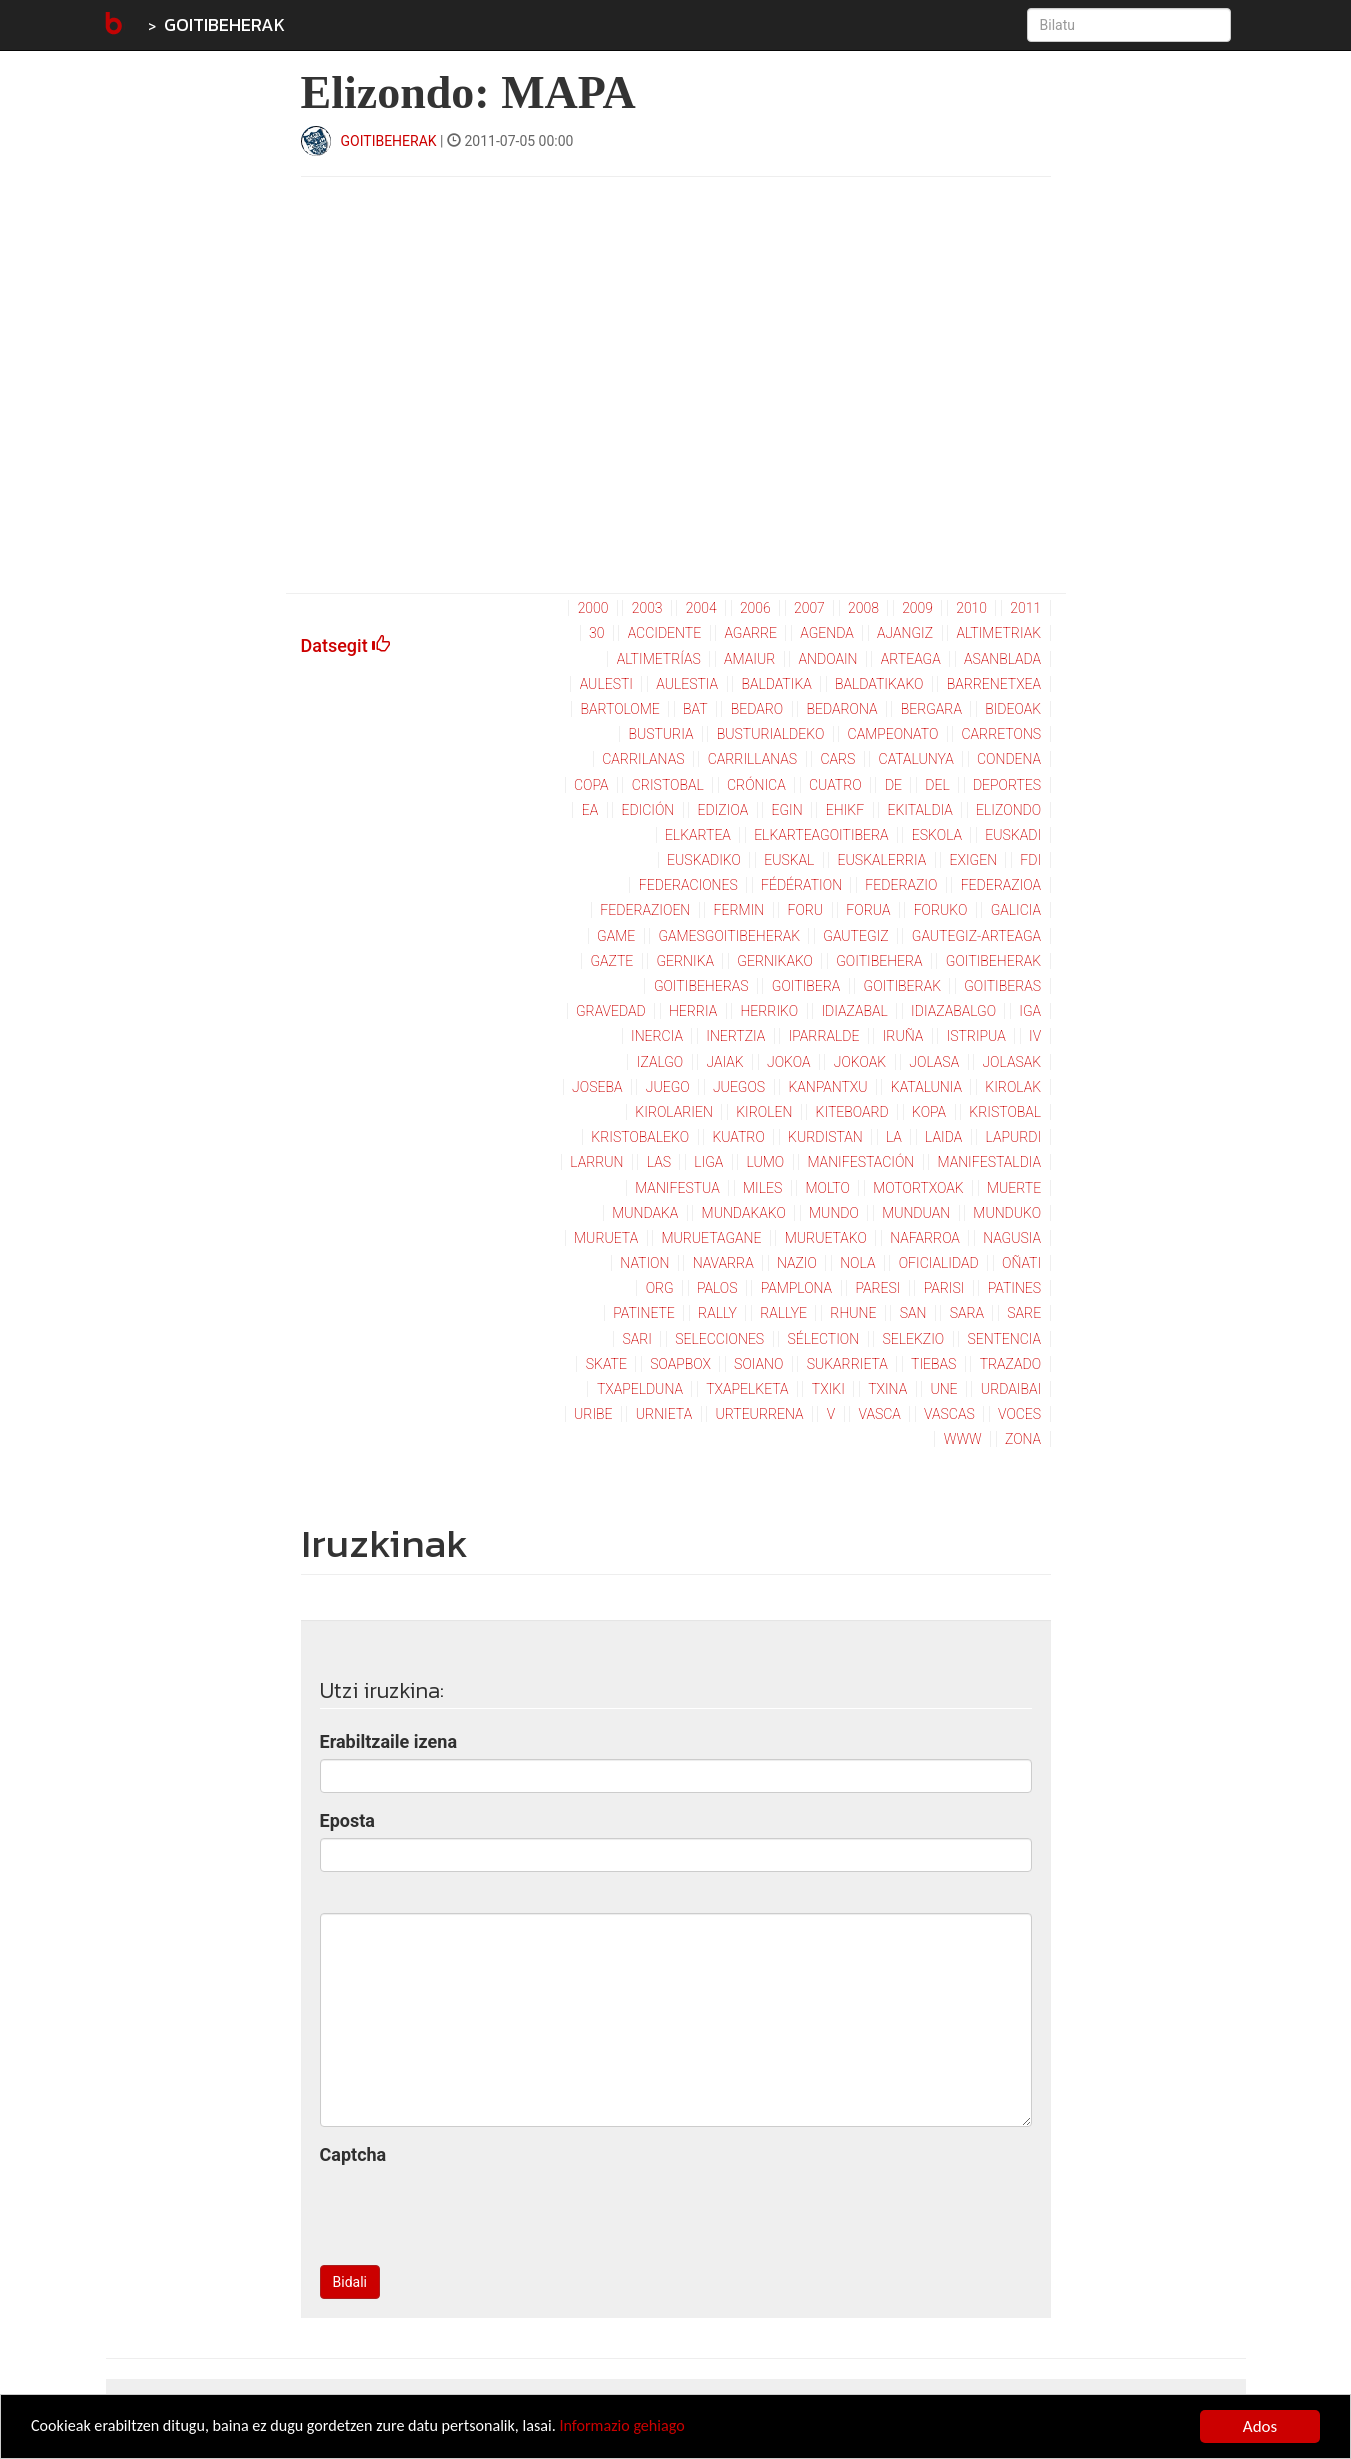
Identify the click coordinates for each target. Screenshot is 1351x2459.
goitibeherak (993, 961)
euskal (789, 860)
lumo (766, 1162)
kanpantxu (827, 1087)
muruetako (826, 1238)
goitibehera (879, 961)
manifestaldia (990, 1162)
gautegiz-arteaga (976, 936)
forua (868, 910)
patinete (644, 1313)
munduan (916, 1213)
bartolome (619, 709)
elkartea (698, 835)
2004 (701, 608)
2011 (1025, 608)
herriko (769, 1011)
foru (805, 910)
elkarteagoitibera (821, 835)
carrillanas (752, 759)
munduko (1007, 1213)
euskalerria (882, 860)
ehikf (845, 810)
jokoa (789, 1062)
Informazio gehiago (654, 2428)
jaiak (725, 1062)
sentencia (1004, 1339)
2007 (809, 608)
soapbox (680, 1364)
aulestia (687, 684)
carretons (1002, 734)
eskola (937, 835)
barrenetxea (994, 684)
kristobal (1005, 1112)
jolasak (1011, 1062)
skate (606, 1364)
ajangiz (905, 633)
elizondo (1008, 810)
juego (668, 1087)
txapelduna (640, 1389)
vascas (949, 1414)
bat (695, 709)
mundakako (744, 1213)
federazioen (645, 910)
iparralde (824, 1036)
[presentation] (472, 2211)
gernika (685, 961)
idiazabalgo (953, 1011)
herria (693, 1011)
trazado (1010, 1364)
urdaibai (1011, 1389)
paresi (877, 1288)
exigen (973, 860)
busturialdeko (771, 734)
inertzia (735, 1036)
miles (762, 1188)
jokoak (860, 1062)
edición (647, 810)
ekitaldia (919, 810)
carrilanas (643, 759)
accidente (664, 633)
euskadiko (704, 860)
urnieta (664, 1414)
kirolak (1013, 1087)
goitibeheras (701, 986)
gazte (611, 961)
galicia (1016, 910)
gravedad (611, 1011)
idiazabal (854, 1011)
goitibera (806, 986)
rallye (783, 1313)
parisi (944, 1288)
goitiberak (902, 986)
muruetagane (711, 1238)
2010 (971, 608)
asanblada (1002, 659)
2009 (917, 608)
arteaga (911, 659)
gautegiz (855, 936)
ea (590, 810)
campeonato (893, 734)
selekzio (913, 1339)
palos (717, 1288)
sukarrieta (847, 1364)
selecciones (719, 1339)
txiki (828, 1389)
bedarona (841, 709)
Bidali (350, 2282)
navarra (723, 1263)
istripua (976, 1036)
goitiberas (1002, 986)
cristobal (668, 785)
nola (857, 1263)
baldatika (776, 684)
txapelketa (747, 1389)
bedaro (757, 709)
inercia (657, 1036)
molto (827, 1188)
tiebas (933, 1364)
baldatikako (879, 684)
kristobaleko (640, 1137)
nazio (797, 1263)
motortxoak (918, 1188)
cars (837, 759)
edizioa (723, 810)
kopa (929, 1112)
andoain (828, 659)
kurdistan (825, 1137)
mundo (834, 1213)
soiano (758, 1364)
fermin (739, 910)
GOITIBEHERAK (224, 24)
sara (967, 1313)
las (659, 1162)
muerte (1014, 1188)
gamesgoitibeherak (729, 936)
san (913, 1313)
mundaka (645, 1213)
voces (1019, 1414)
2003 (647, 608)
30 (596, 633)
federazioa (1001, 885)
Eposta (347, 1820)
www (963, 1439)
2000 (593, 608)
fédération (801, 885)
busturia (660, 734)
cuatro (835, 785)
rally (717, 1313)
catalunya (916, 759)
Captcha (353, 2154)
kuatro (738, 1137)
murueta (606, 1238)
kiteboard (852, 1112)
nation (644, 1263)
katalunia (926, 1087)
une (943, 1389)
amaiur (749, 659)
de (893, 785)
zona (1023, 1439)
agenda (826, 633)
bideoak (1013, 709)
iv (1035, 1036)
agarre (750, 633)
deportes (1007, 785)
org (660, 1288)
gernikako (775, 961)
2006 (755, 608)
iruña (903, 1036)
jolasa (934, 1062)
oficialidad (939, 1263)
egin (786, 810)
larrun (596, 1162)
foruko (941, 910)
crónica (756, 785)
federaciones (688, 885)
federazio (901, 885)
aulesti (606, 684)
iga (1030, 1011)
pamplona (796, 1288)
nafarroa (925, 1238)
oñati (1021, 1263)
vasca (880, 1414)
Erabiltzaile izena (389, 1741)
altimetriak (998, 633)
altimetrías (659, 659)
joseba (597, 1087)
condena (1009, 759)
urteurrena (759, 1414)
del (937, 785)
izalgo (660, 1062)
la (894, 1137)
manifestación (860, 1162)
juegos (739, 1087)
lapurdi (1014, 1137)
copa (591, 785)
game (616, 936)
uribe (593, 1414)
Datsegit (346, 645)
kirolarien (674, 1112)
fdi (1030, 860)
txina (887, 1389)
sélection (823, 1339)
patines (1014, 1288)
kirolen (764, 1112)
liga (708, 1162)
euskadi (1013, 835)
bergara (931, 709)
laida (943, 1137)
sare (1024, 1313)
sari (637, 1339)
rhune (853, 1313)
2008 (863, 608)
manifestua (677, 1188)
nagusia (1012, 1238)
